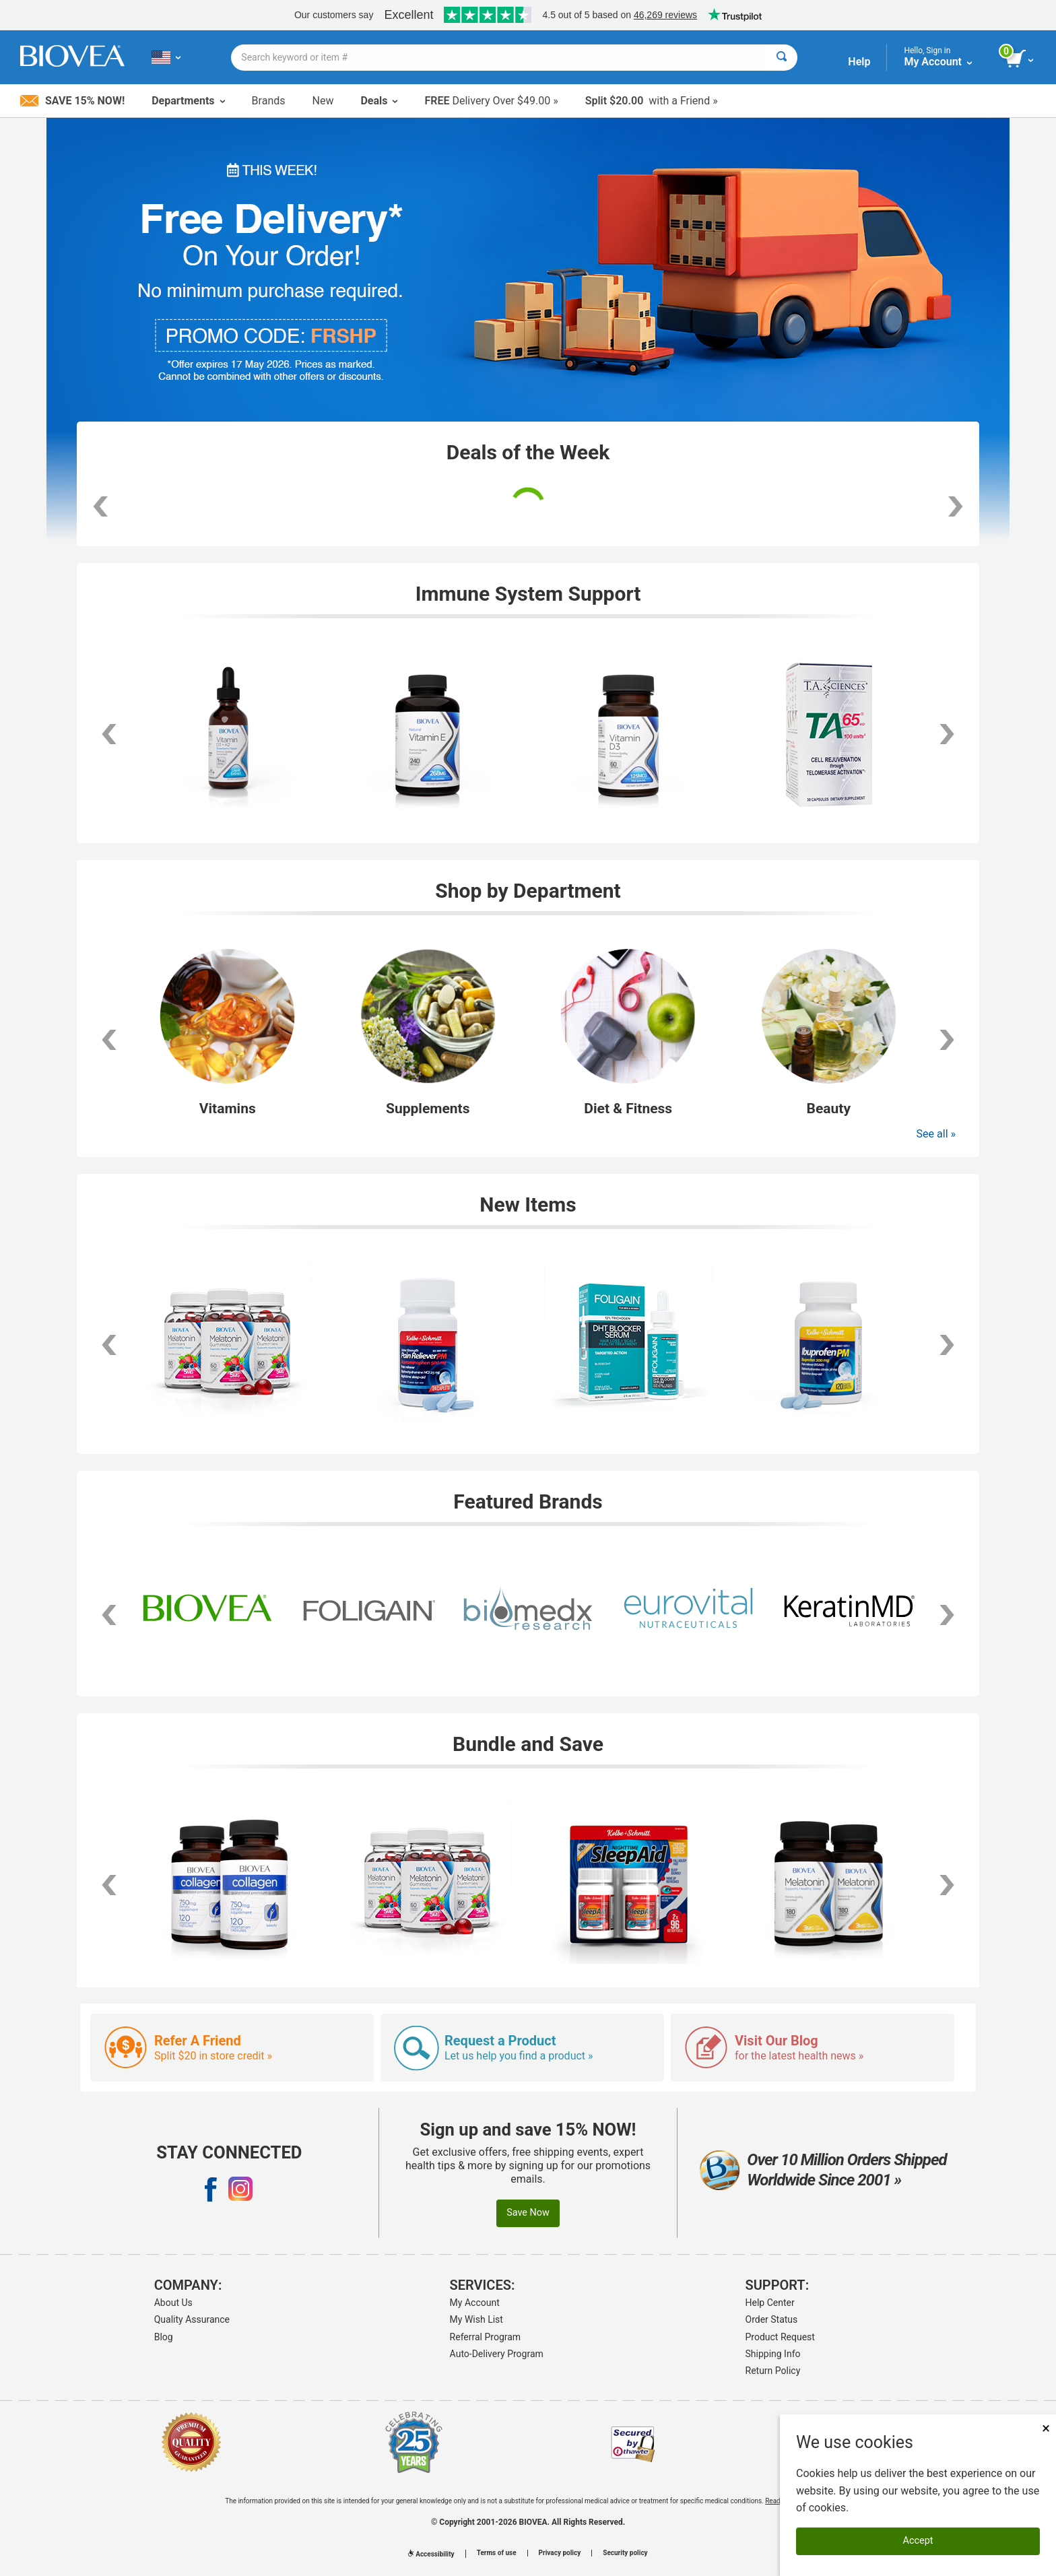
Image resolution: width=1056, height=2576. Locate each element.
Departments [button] (188, 100)
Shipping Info (773, 2353)
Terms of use (497, 2553)
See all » (936, 1133)
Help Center (770, 2302)
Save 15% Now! (72, 100)
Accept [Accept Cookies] (918, 2540)
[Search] (781, 57)
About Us (173, 2302)
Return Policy (773, 2370)
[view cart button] (1020, 59)
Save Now (528, 2212)
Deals (378, 100)
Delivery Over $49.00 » (491, 100)
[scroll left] (109, 734)
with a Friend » (651, 100)
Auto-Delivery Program (496, 2353)
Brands (269, 100)
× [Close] (1046, 2428)
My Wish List (476, 2319)
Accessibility (431, 2554)
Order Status (772, 2319)
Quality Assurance (192, 2319)
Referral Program (485, 2337)
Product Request (780, 2337)
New (323, 100)
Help (859, 61)
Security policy (625, 2553)
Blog (163, 2337)
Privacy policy (560, 2553)
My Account (475, 2302)
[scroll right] (946, 734)
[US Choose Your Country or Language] (166, 57)
